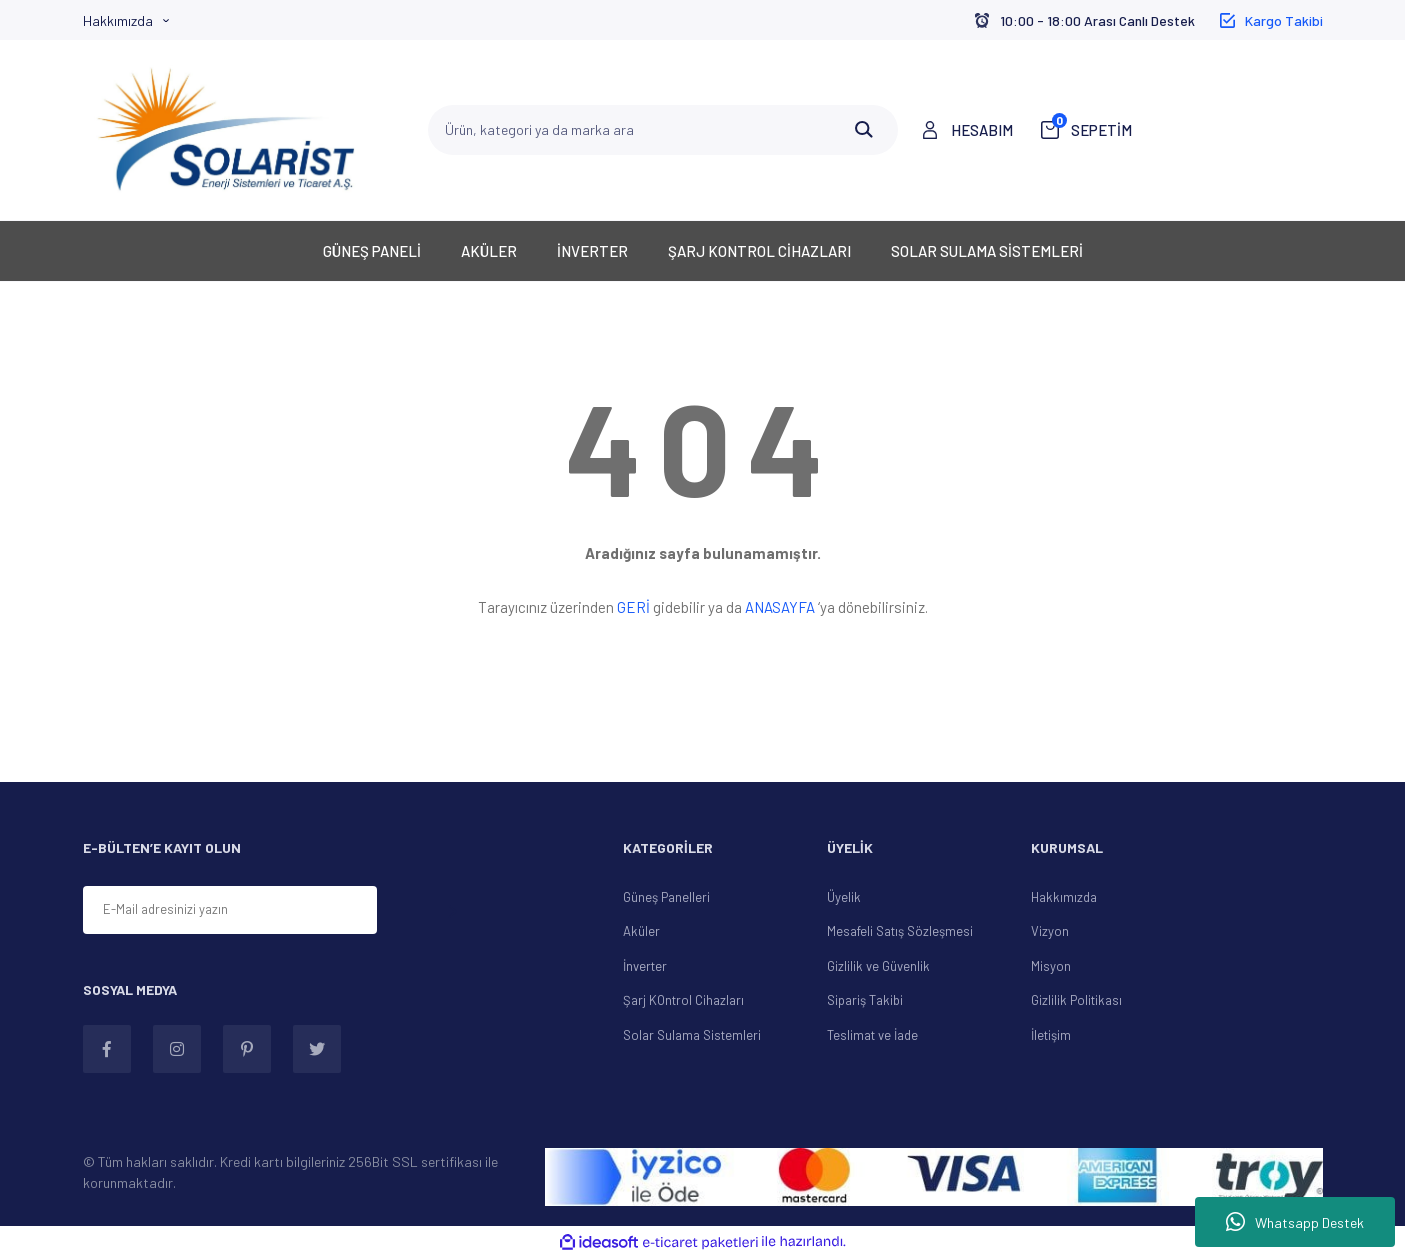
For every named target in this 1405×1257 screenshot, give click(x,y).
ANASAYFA (780, 607)
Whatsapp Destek (1295, 1222)
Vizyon (1050, 931)
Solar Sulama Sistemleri (692, 1035)
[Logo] (226, 130)
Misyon (1051, 966)
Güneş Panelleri (666, 897)
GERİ (633, 607)
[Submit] (452, 911)
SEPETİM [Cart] (1092, 129)
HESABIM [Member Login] (982, 130)
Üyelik (844, 897)
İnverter (645, 966)
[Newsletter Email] (230, 910)
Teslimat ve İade (872, 1035)
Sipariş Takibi (865, 1000)
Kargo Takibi (1284, 20)
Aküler (641, 931)
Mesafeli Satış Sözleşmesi (900, 931)
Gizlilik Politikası (1076, 1000)
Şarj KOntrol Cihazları (683, 1000)
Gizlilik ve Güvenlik (878, 966)
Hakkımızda (118, 20)
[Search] (663, 130)
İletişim (1051, 1035)
